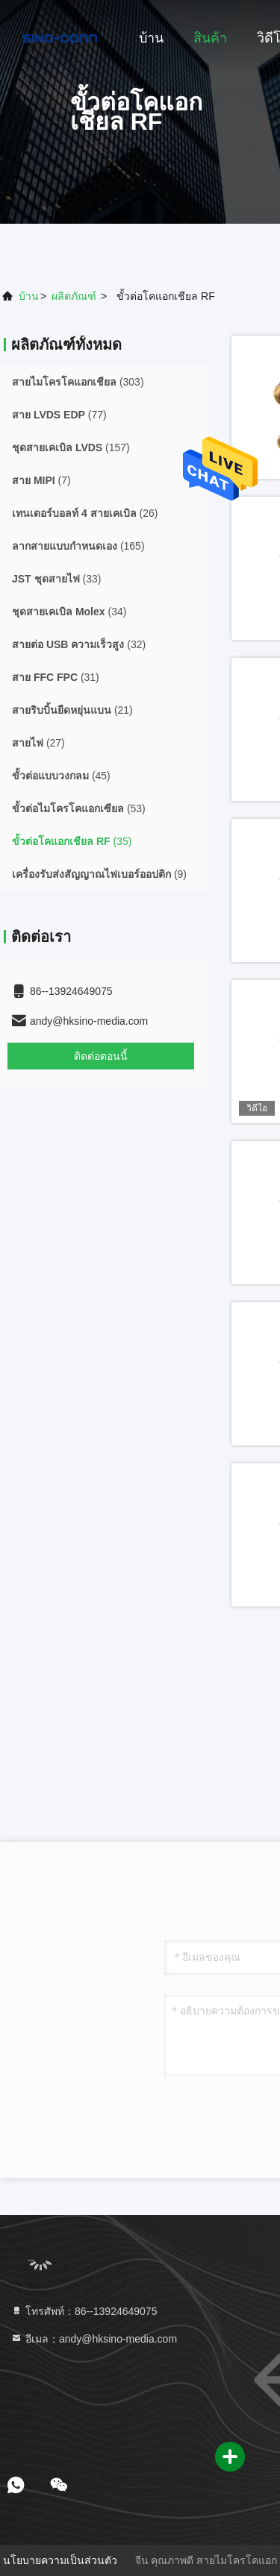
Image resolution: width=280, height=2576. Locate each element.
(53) (79, 808)
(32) (79, 644)
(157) (71, 447)
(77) (59, 415)
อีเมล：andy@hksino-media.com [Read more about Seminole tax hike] (93, 2339)
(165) (78, 546)
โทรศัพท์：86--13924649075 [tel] (83, 2311)
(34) (69, 612)
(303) (78, 382)
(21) (72, 710)
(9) (99, 874)
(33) (56, 579)
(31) (55, 677)
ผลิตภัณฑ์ (74, 296)
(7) (41, 480)
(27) (38, 743)
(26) (85, 513)
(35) (71, 841)
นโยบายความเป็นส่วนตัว (60, 2560)
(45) (61, 776)
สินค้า (210, 38)
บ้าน (151, 38)
